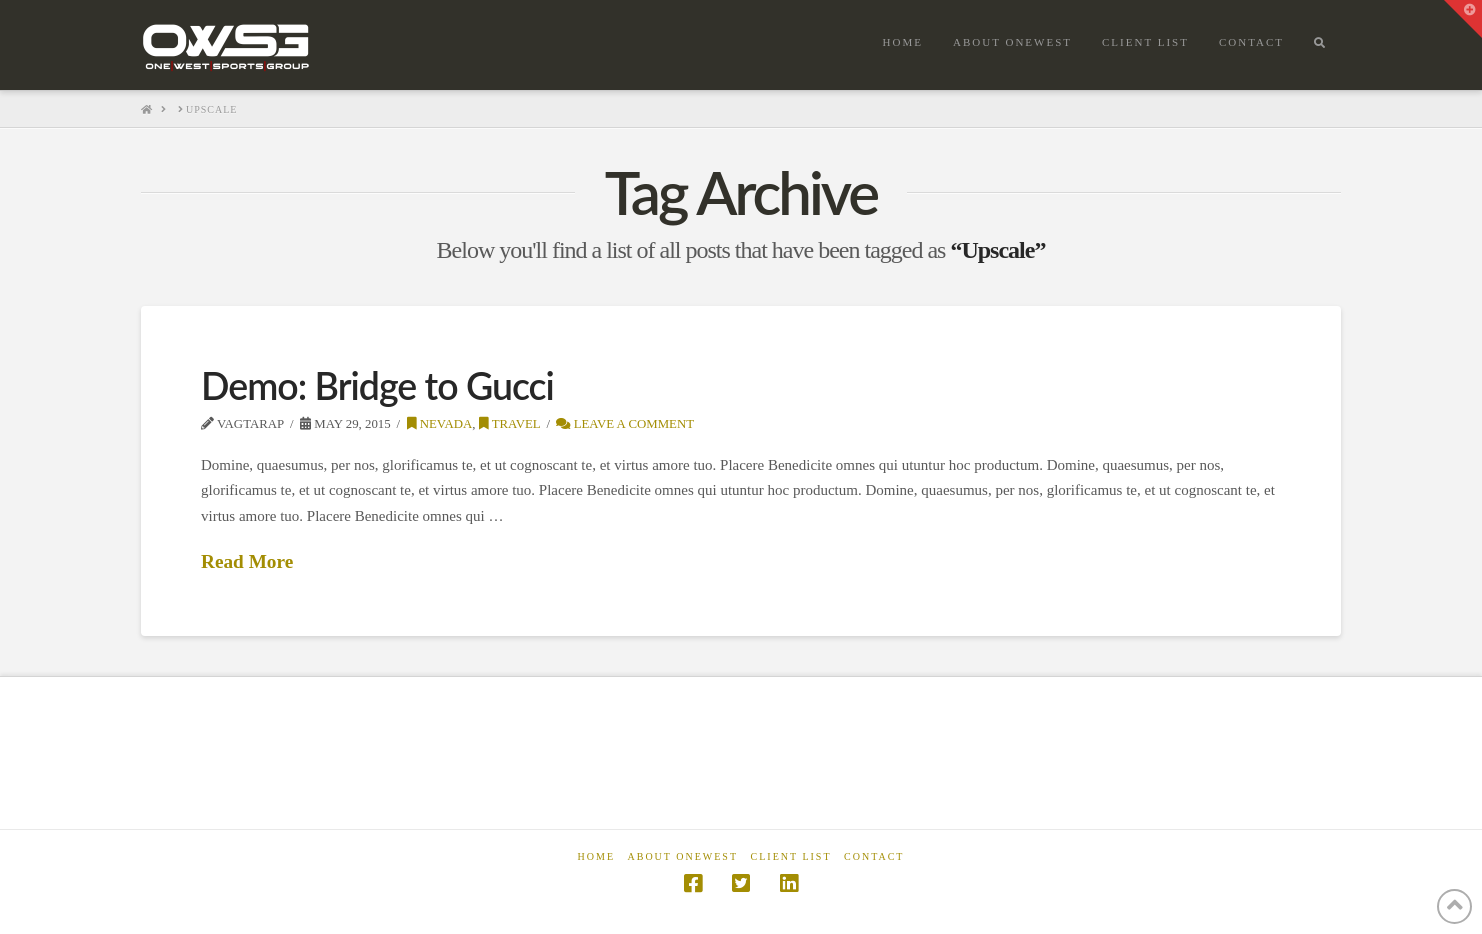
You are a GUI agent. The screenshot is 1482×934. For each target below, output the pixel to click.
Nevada (440, 424)
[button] (1463, 19)
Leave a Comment (625, 424)
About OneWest (683, 856)
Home (596, 856)
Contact (874, 856)
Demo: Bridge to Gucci (377, 385)
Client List (791, 856)
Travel (510, 424)
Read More (247, 561)
